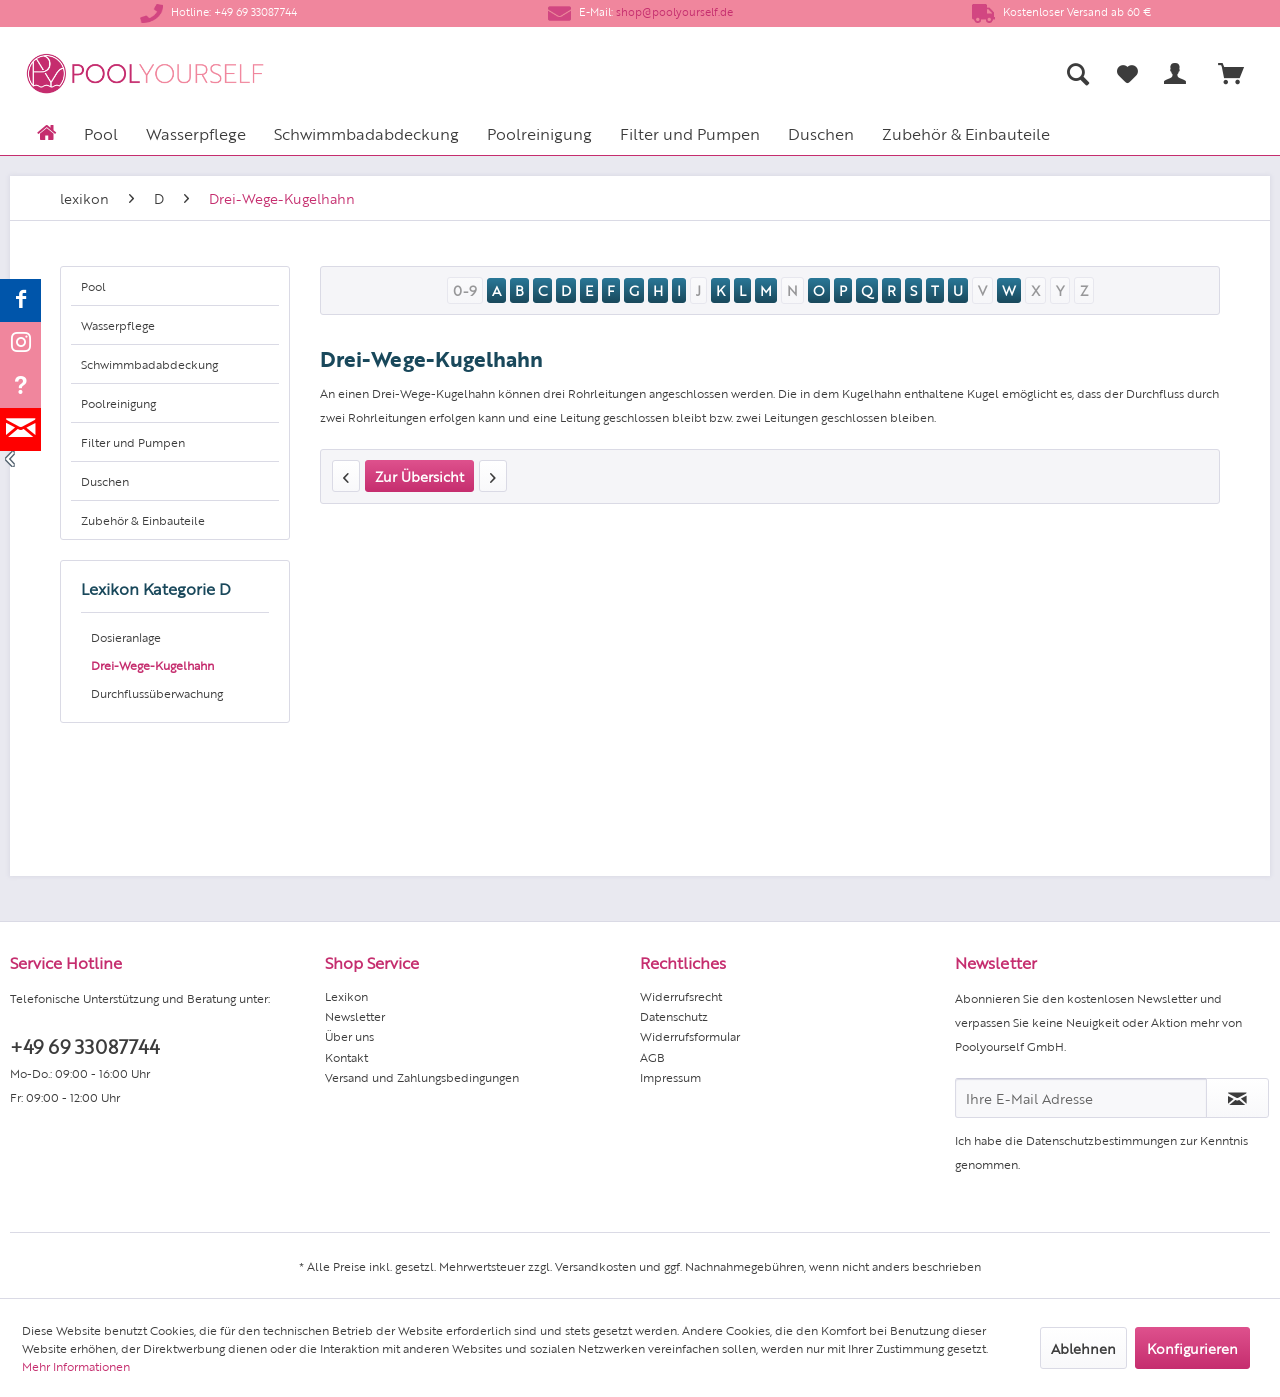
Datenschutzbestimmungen (1101, 1140)
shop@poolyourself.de (674, 11)
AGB (652, 1057)
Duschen (105, 481)
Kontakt (346, 1057)
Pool (93, 286)
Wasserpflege (118, 325)
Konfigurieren (1192, 1348)
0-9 (465, 290)
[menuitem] (880, 73)
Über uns (349, 1036)
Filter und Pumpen (133, 442)
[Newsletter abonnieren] (1237, 1098)
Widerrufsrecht (681, 996)
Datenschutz (674, 1016)
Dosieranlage (126, 637)
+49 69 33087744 (84, 1045)
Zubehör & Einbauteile (143, 520)
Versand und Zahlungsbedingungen (422, 1077)
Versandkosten (595, 1266)
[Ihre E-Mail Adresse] (1081, 1098)
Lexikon (346, 996)
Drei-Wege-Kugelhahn (152, 665)
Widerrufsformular (690, 1036)
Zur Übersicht (419, 476)
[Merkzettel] (1127, 74)
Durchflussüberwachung (157, 693)
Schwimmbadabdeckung (149, 364)
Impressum (670, 1077)
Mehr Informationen (76, 1366)
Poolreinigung (118, 403)
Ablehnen (1083, 1348)
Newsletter (355, 1016)
